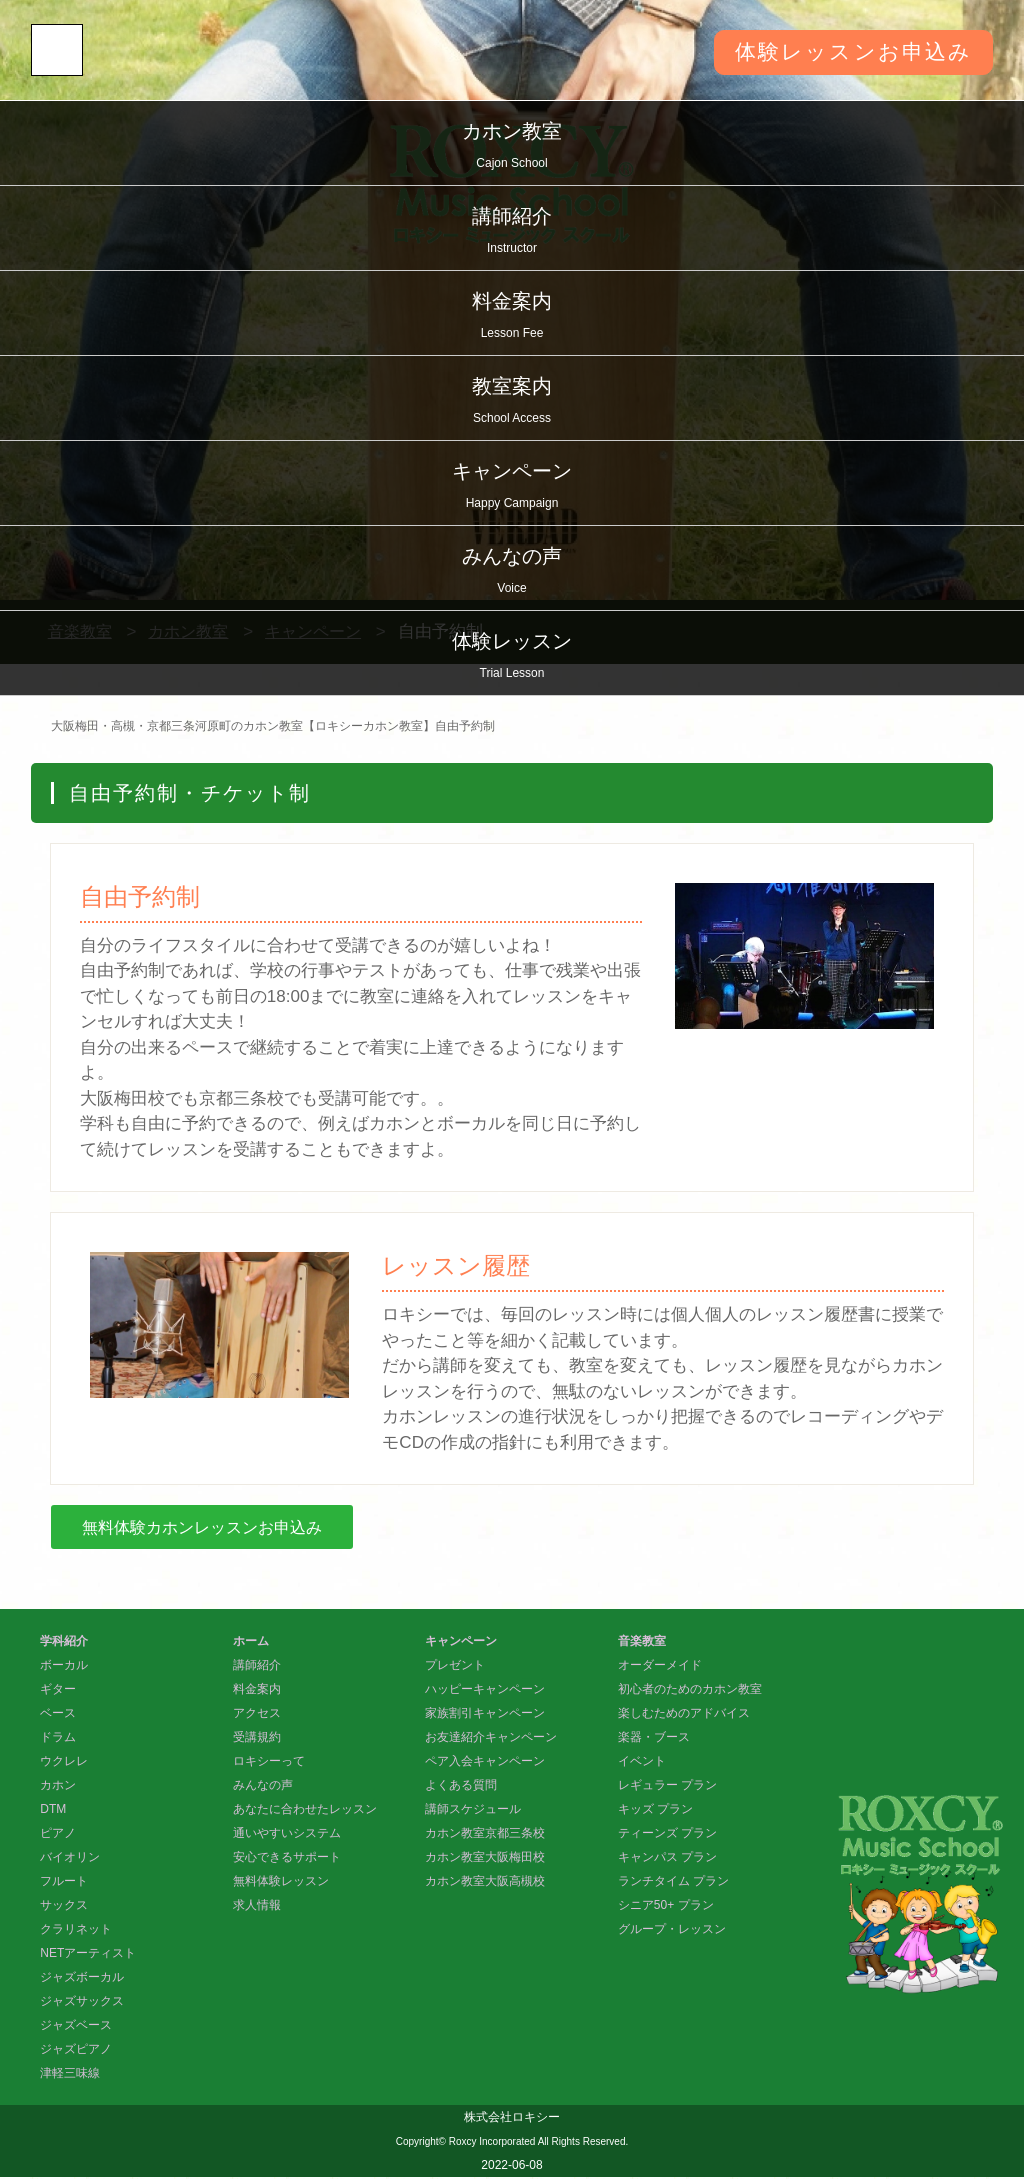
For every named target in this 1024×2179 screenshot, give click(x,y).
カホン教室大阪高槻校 (485, 1883)
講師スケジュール (473, 1811)
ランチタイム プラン (673, 1883)
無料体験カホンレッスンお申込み (209, 1527)
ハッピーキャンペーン (485, 1691)
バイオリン (70, 1859)
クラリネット (76, 1931)
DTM (53, 1811)
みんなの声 (512, 572)
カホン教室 (512, 147)
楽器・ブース (654, 1739)
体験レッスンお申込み (848, 52)
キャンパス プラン (667, 1859)
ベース (58, 1715)
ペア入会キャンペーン (485, 1763)
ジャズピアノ (76, 2051)
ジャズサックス (82, 2003)
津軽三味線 (70, 2075)
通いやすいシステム (287, 1835)
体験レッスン (512, 657)
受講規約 (257, 1739)
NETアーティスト (88, 1955)
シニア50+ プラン (666, 1907)
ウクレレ (64, 1763)
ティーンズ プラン (667, 1835)
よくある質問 (461, 1787)
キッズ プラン (655, 1811)
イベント (642, 1763)
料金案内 (512, 317)
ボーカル (64, 1667)
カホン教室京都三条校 (485, 1835)
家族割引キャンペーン (485, 1715)
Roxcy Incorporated (492, 2143)
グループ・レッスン (672, 1931)
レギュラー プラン (667, 1787)
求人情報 (257, 1907)
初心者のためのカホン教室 (690, 1691)
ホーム (251, 1643)
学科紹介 (64, 1643)
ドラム (58, 1739)
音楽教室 (642, 1643)
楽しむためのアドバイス (684, 1715)
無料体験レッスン (281, 1883)
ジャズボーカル (82, 1979)
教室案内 (512, 402)
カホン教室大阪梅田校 (485, 1859)
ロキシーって (269, 1763)
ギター (58, 1691)
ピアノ (58, 1835)
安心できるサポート (287, 1859)
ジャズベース (76, 2027)
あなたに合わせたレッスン (305, 1811)
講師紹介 (512, 232)
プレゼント (455, 1667)
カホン (58, 1787)
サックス (64, 1907)
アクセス (257, 1715)
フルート (64, 1883)
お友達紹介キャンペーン (491, 1739)
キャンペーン (512, 487)
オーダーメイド (660, 1667)
